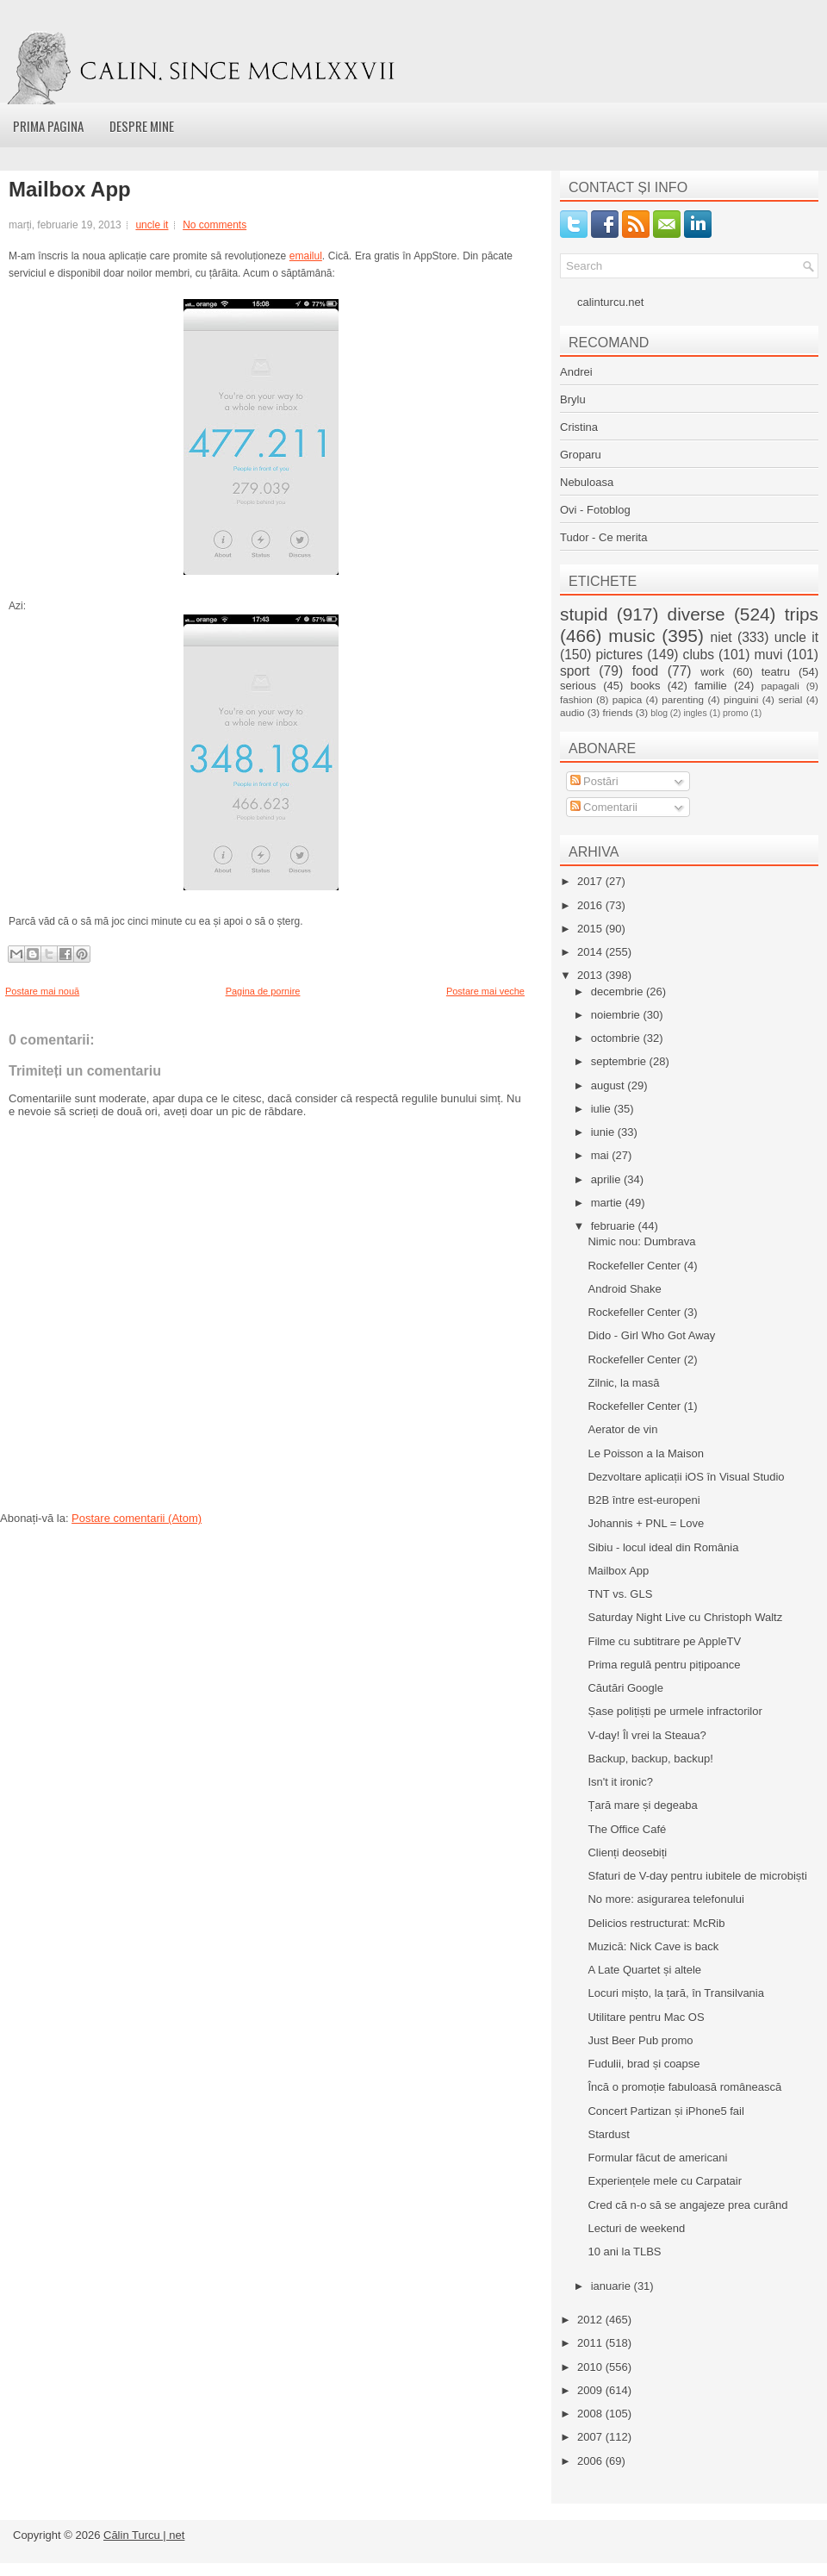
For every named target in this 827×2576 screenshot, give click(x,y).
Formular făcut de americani (657, 2157)
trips (801, 614)
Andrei (576, 371)
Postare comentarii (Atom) (137, 1518)
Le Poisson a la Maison (645, 1453)
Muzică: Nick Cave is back (653, 1946)
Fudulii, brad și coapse (644, 2063)
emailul (305, 256)
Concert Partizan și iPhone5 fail (665, 2111)
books (646, 685)
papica (627, 699)
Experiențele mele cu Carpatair (664, 2180)
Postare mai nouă (42, 991)
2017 (591, 881)
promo (735, 713)
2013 (591, 975)
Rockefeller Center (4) (642, 1265)
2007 (591, 2436)
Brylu (573, 399)
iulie (602, 1108)
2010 (591, 2367)
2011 (591, 2342)
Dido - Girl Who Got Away (651, 1335)
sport (575, 671)
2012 (591, 2319)
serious (578, 685)
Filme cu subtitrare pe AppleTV (664, 1641)
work (712, 671)
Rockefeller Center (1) (642, 1406)
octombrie (617, 1038)
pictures (619, 654)
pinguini (741, 699)
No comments (214, 225)
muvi (769, 654)
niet (721, 637)
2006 (591, 2460)
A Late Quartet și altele (644, 1969)
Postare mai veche (485, 991)
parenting (683, 699)
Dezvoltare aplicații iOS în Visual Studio (686, 1476)
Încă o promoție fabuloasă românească (684, 2086)
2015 (591, 928)
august (609, 1085)
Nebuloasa (586, 482)
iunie (604, 1132)
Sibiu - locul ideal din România (663, 1547)
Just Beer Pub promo (640, 2040)
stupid (584, 614)
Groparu (580, 454)
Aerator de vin (622, 1429)
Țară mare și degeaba (642, 1805)
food (645, 671)
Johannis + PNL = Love (646, 1523)
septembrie (620, 1061)
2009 (591, 2390)
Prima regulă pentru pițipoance (664, 1664)
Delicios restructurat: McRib (656, 1923)
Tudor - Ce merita (603, 537)
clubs (698, 654)
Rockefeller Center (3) (642, 1312)
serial (790, 699)
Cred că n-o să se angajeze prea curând (687, 2205)
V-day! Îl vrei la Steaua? (647, 1735)
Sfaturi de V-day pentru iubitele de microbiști (697, 1875)
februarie (614, 1225)
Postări (594, 781)
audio (572, 712)
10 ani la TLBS (624, 2251)
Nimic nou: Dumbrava (641, 1241)
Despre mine (141, 125)
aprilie (607, 1179)
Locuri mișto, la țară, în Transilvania (675, 1993)
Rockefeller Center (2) (642, 1359)
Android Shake (624, 1288)
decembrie (618, 991)
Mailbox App (70, 189)
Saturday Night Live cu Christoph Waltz (685, 1617)
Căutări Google (625, 1687)
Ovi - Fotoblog (595, 509)
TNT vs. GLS (620, 1593)
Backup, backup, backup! (650, 1758)
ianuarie (612, 2286)
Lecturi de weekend (636, 2228)
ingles (694, 713)
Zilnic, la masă (623, 1382)
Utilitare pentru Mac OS (646, 2017)
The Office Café (627, 1829)
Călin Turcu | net (143, 2535)
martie (608, 1202)
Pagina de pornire (263, 991)
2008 (591, 2413)
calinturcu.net (610, 302)
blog (659, 713)
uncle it (151, 225)
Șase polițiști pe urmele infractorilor (675, 1711)
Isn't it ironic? (620, 1781)
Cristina (579, 427)
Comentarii (603, 807)
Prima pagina (48, 125)
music (631, 636)
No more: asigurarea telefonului (665, 1899)
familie (710, 685)
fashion (576, 699)
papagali (780, 685)
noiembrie (617, 1014)
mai (601, 1155)
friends (617, 712)
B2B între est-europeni (644, 1500)
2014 (591, 951)
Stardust (608, 2134)
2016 (591, 905)
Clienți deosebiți (627, 1852)
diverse (696, 614)
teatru (776, 671)
